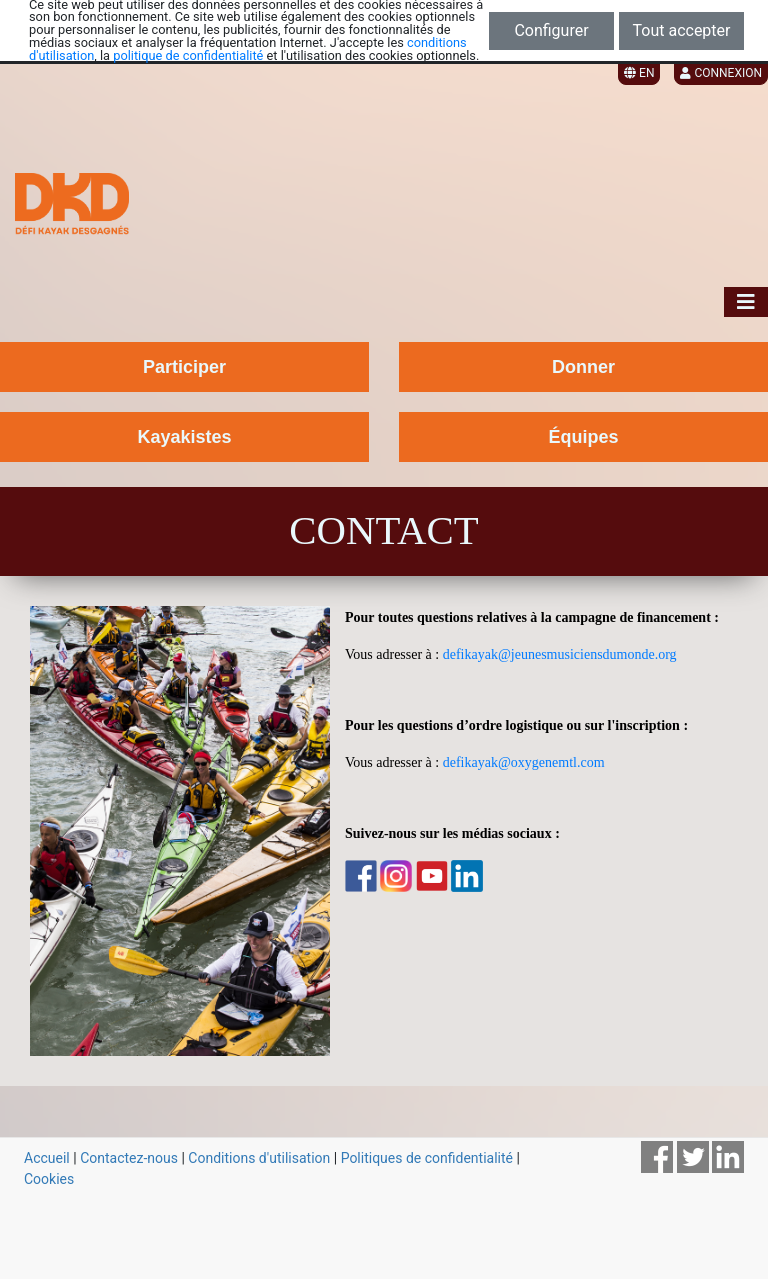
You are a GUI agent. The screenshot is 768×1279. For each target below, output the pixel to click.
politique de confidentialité (188, 55)
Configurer (551, 30)
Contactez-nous (129, 1158)
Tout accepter (682, 30)
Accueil (47, 1158)
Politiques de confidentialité (427, 1158)
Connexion (721, 73)
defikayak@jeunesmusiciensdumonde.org (560, 654)
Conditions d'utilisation (259, 1158)
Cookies (49, 1179)
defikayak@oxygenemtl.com (524, 762)
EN (639, 73)
